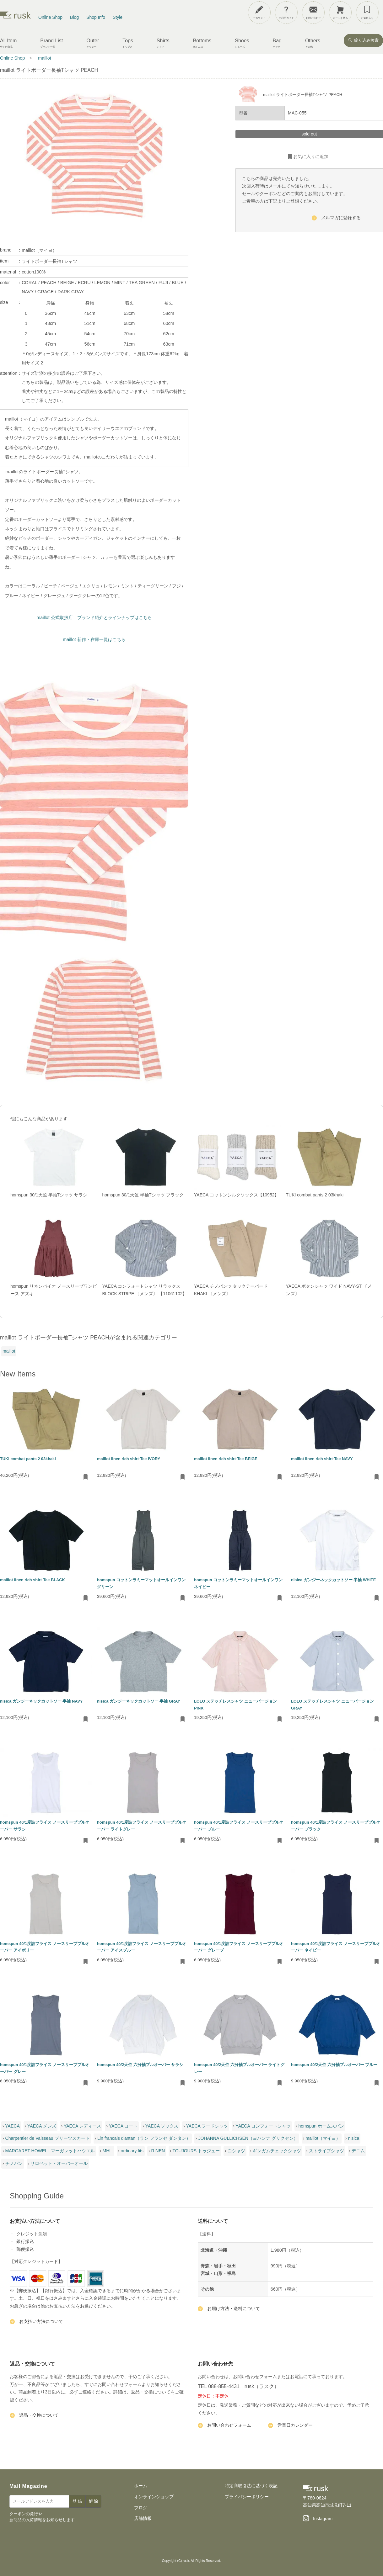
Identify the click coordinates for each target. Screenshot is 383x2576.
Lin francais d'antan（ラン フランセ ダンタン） (144, 2138)
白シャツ (236, 2150)
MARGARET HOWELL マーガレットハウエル (50, 2150)
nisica (353, 2138)
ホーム (140, 2485)
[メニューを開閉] (362, 11)
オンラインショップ (154, 2496)
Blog (74, 17)
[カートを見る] (340, 12)
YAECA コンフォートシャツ (263, 2125)
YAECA (12, 2125)
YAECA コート (123, 2125)
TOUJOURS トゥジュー (196, 2150)
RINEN (158, 2150)
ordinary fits (132, 2150)
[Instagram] (317, 2519)
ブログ (140, 2507)
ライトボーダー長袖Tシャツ (49, 261)
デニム (358, 2150)
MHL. (108, 2150)
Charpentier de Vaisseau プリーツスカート (47, 2138)
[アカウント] (259, 12)
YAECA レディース (82, 2125)
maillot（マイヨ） (39, 250)
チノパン (14, 2163)
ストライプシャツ (326, 2150)
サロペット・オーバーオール (59, 2163)
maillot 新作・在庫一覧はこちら (94, 639)
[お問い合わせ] (313, 12)
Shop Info (95, 17)
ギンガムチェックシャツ (277, 2150)
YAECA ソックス (162, 2125)
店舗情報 (143, 2518)
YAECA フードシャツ (207, 2125)
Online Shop (50, 17)
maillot (9, 1351)
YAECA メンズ (41, 2125)
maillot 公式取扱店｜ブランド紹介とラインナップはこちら (94, 617)
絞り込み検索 (363, 40)
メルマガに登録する (336, 218)
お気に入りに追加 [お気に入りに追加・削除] (307, 157)
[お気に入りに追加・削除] (85, 1477)
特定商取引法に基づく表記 (251, 2485)
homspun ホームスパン (321, 2125)
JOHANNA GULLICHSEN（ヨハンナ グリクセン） (248, 2138)
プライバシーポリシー (247, 2496)
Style (117, 17)
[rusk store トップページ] (15, 17)
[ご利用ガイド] (286, 12)
